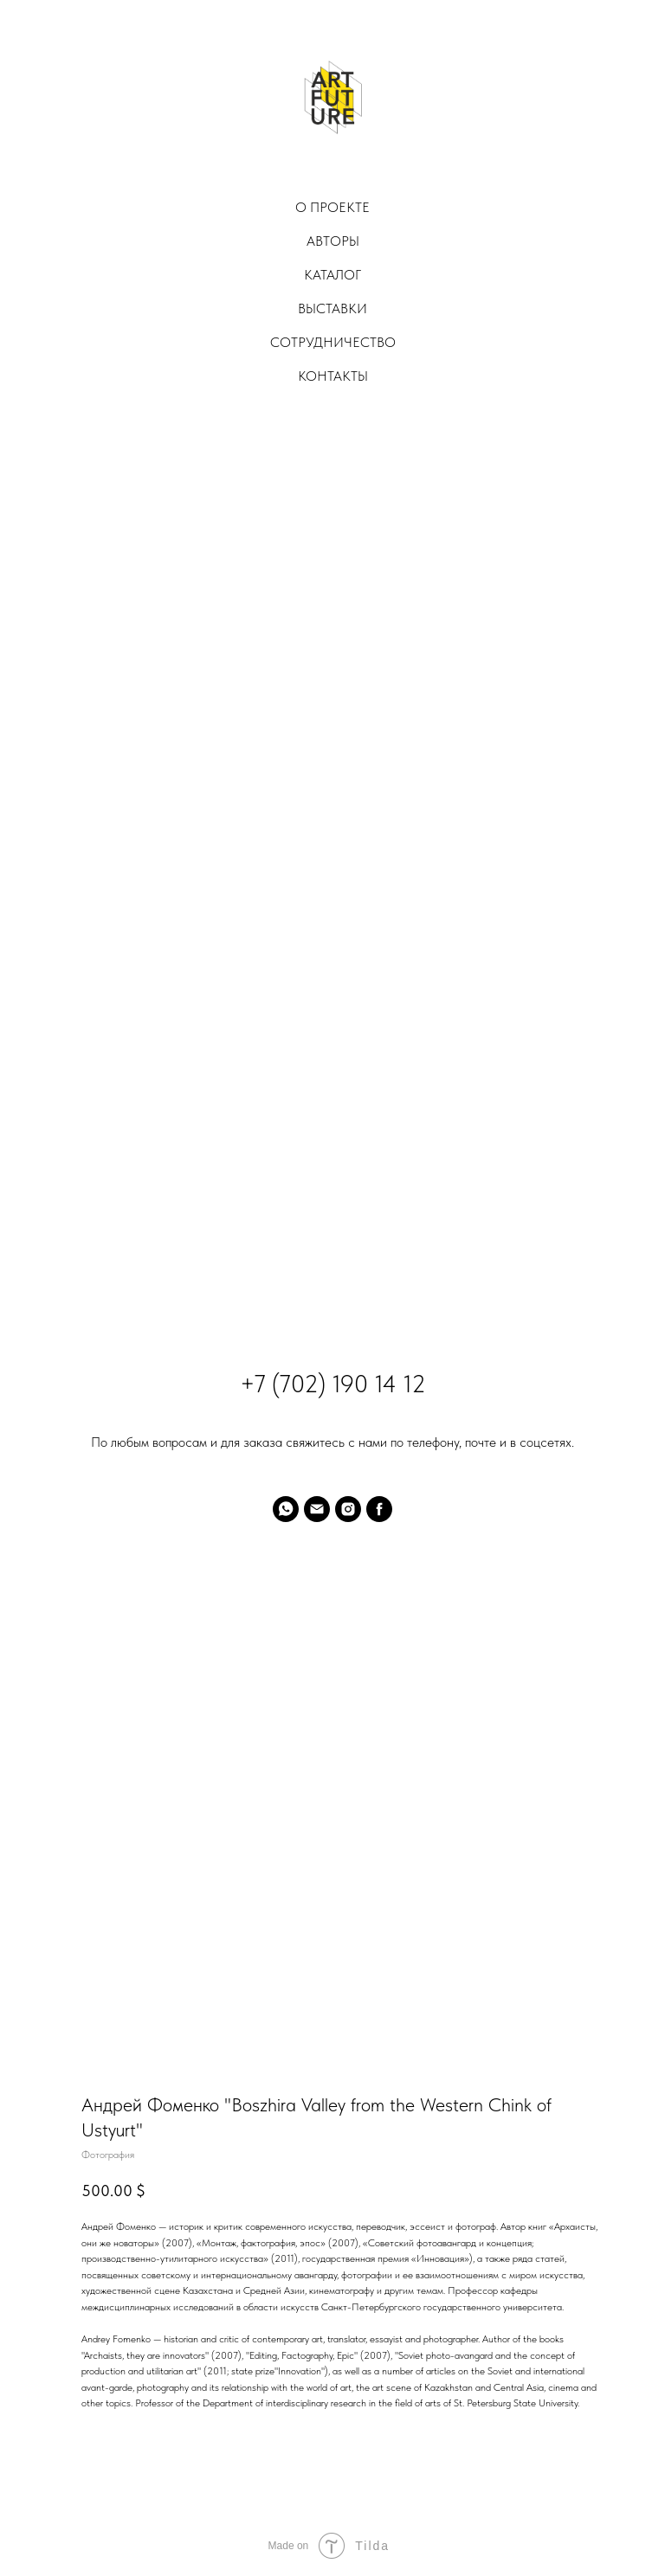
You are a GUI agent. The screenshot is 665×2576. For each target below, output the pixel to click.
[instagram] (348, 1509)
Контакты (333, 376)
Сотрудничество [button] (333, 342)
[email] (317, 1509)
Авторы (333, 241)
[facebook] (379, 1509)
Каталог (332, 275)
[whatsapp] (286, 1509)
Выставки (332, 308)
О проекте (332, 207)
